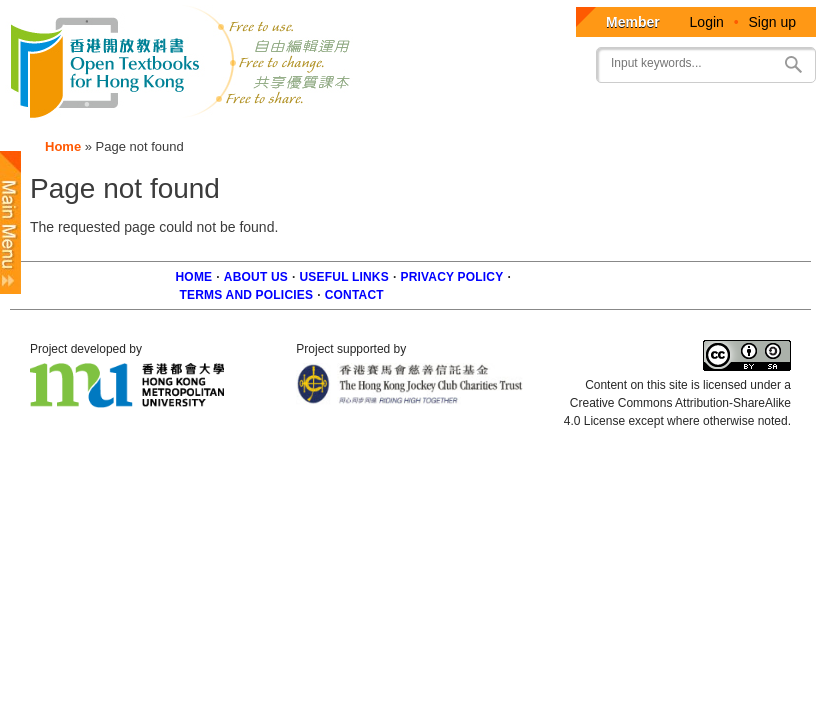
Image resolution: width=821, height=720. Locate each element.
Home (63, 146)
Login (707, 22)
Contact (354, 295)
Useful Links (344, 277)
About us (256, 277)
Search (793, 64)
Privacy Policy (451, 277)
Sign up (772, 22)
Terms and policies (247, 295)
